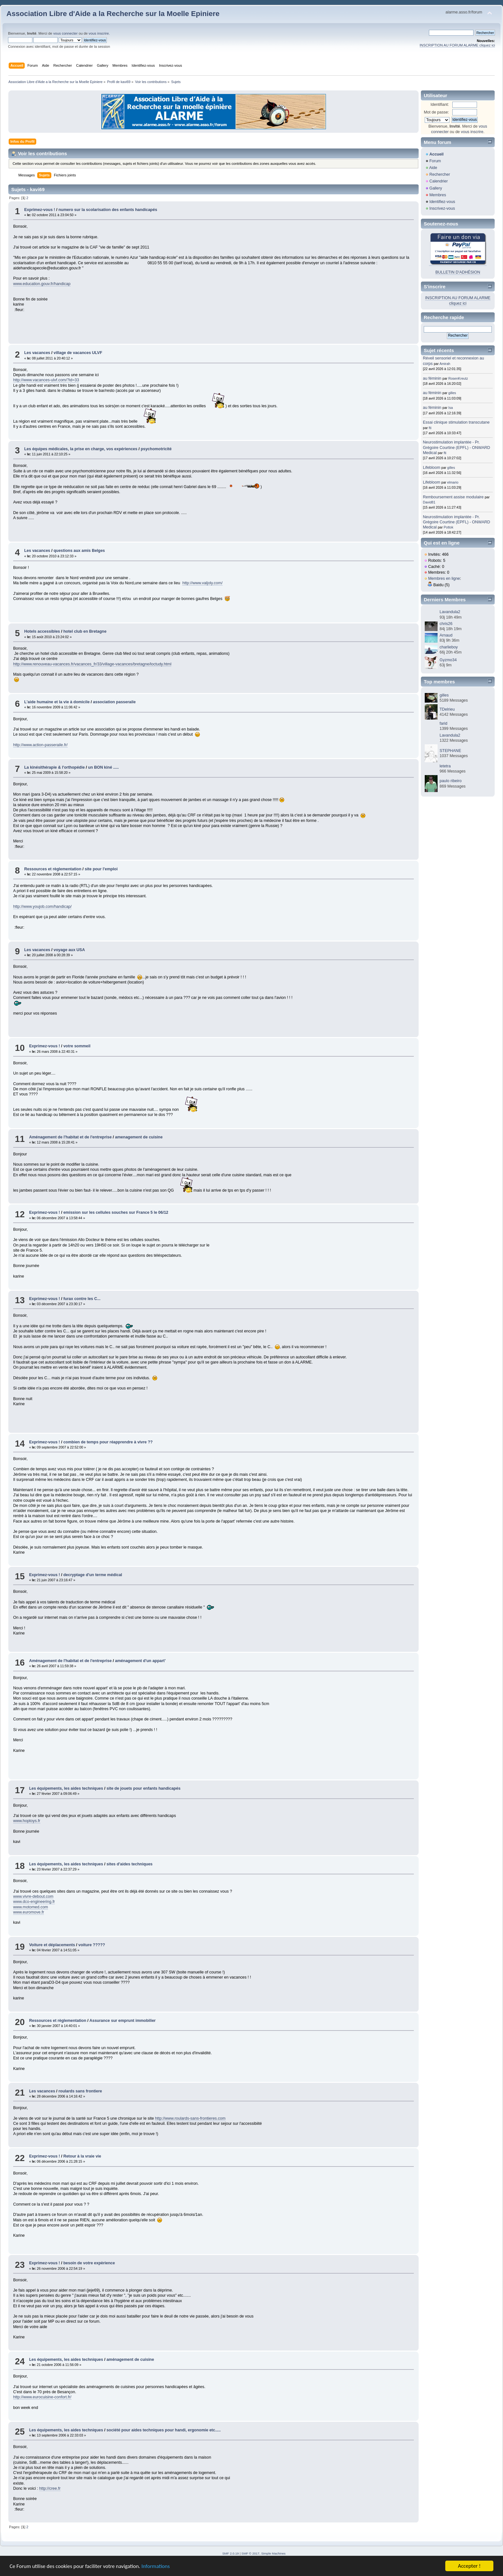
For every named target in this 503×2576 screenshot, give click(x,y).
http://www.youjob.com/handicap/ (42, 906)
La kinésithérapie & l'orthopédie (54, 767)
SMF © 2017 (251, 2553)
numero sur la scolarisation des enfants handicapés (107, 209)
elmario (452, 482)
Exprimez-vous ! (39, 209)
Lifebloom (431, 467)
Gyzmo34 (447, 660)
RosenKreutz (458, 378)
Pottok (448, 527)
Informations (155, 2567)
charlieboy (448, 647)
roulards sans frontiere (80, 2091)
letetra (445, 766)
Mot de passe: (436, 112)
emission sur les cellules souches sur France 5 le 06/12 (115, 1212)
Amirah (444, 364)
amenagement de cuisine (139, 1137)
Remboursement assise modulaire (453, 497)
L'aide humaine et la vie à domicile (57, 702)
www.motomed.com (30, 1907)
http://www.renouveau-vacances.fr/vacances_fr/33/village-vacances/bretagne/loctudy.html (92, 664)
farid (443, 723)
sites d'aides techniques (130, 1864)
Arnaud (445, 635)
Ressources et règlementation (52, 869)
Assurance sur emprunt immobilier (123, 2020)
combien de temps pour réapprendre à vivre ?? (108, 1442)
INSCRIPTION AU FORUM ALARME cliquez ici (457, 45)
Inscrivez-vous (442, 208)
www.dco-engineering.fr (34, 1901)
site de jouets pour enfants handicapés (144, 1788)
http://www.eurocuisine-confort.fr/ (42, 2397)
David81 (429, 502)
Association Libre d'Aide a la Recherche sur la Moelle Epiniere (112, 14)
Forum (435, 161)
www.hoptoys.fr (26, 1821)
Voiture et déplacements (52, 1945)
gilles (452, 393)
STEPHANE (450, 750)
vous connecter (65, 33)
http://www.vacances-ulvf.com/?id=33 (46, 380)
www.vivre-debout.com (33, 1896)
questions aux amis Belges (79, 550)
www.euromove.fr (28, 1912)
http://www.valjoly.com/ (202, 583)
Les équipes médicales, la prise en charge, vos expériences (80, 449)
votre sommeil (76, 1046)
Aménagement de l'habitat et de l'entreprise (70, 1137)
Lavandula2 (449, 612)
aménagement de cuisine (130, 2359)
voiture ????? (91, 1945)
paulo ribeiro (450, 781)
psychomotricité (156, 449)
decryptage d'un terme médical (92, 1575)
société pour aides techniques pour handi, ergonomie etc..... (164, 2430)
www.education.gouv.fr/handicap (42, 284)
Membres (437, 195)
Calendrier (438, 181)
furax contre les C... (81, 1298)
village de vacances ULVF (78, 353)
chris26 (445, 623)
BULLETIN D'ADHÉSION (457, 272)
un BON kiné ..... (103, 767)
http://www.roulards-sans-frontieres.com (190, 2118)
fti (430, 428)
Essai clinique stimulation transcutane (456, 422)
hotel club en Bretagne (84, 631)
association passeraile (114, 702)
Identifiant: (440, 104)
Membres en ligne (444, 578)
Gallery (435, 188)
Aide (433, 167)
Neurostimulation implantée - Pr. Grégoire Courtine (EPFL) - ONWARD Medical (456, 447)
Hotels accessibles (42, 631)
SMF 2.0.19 (230, 2553)
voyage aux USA (69, 950)
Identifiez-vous (442, 201)
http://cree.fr (50, 2488)
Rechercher (439, 174)
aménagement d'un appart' (140, 1661)
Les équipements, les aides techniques (66, 1788)
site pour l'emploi (101, 869)
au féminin (432, 378)
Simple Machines (273, 2553)
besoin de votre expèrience (89, 2263)
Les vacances (37, 353)
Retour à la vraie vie (82, 2156)
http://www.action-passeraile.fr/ (40, 745)
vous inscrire (99, 33)
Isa (450, 408)
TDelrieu (447, 709)
